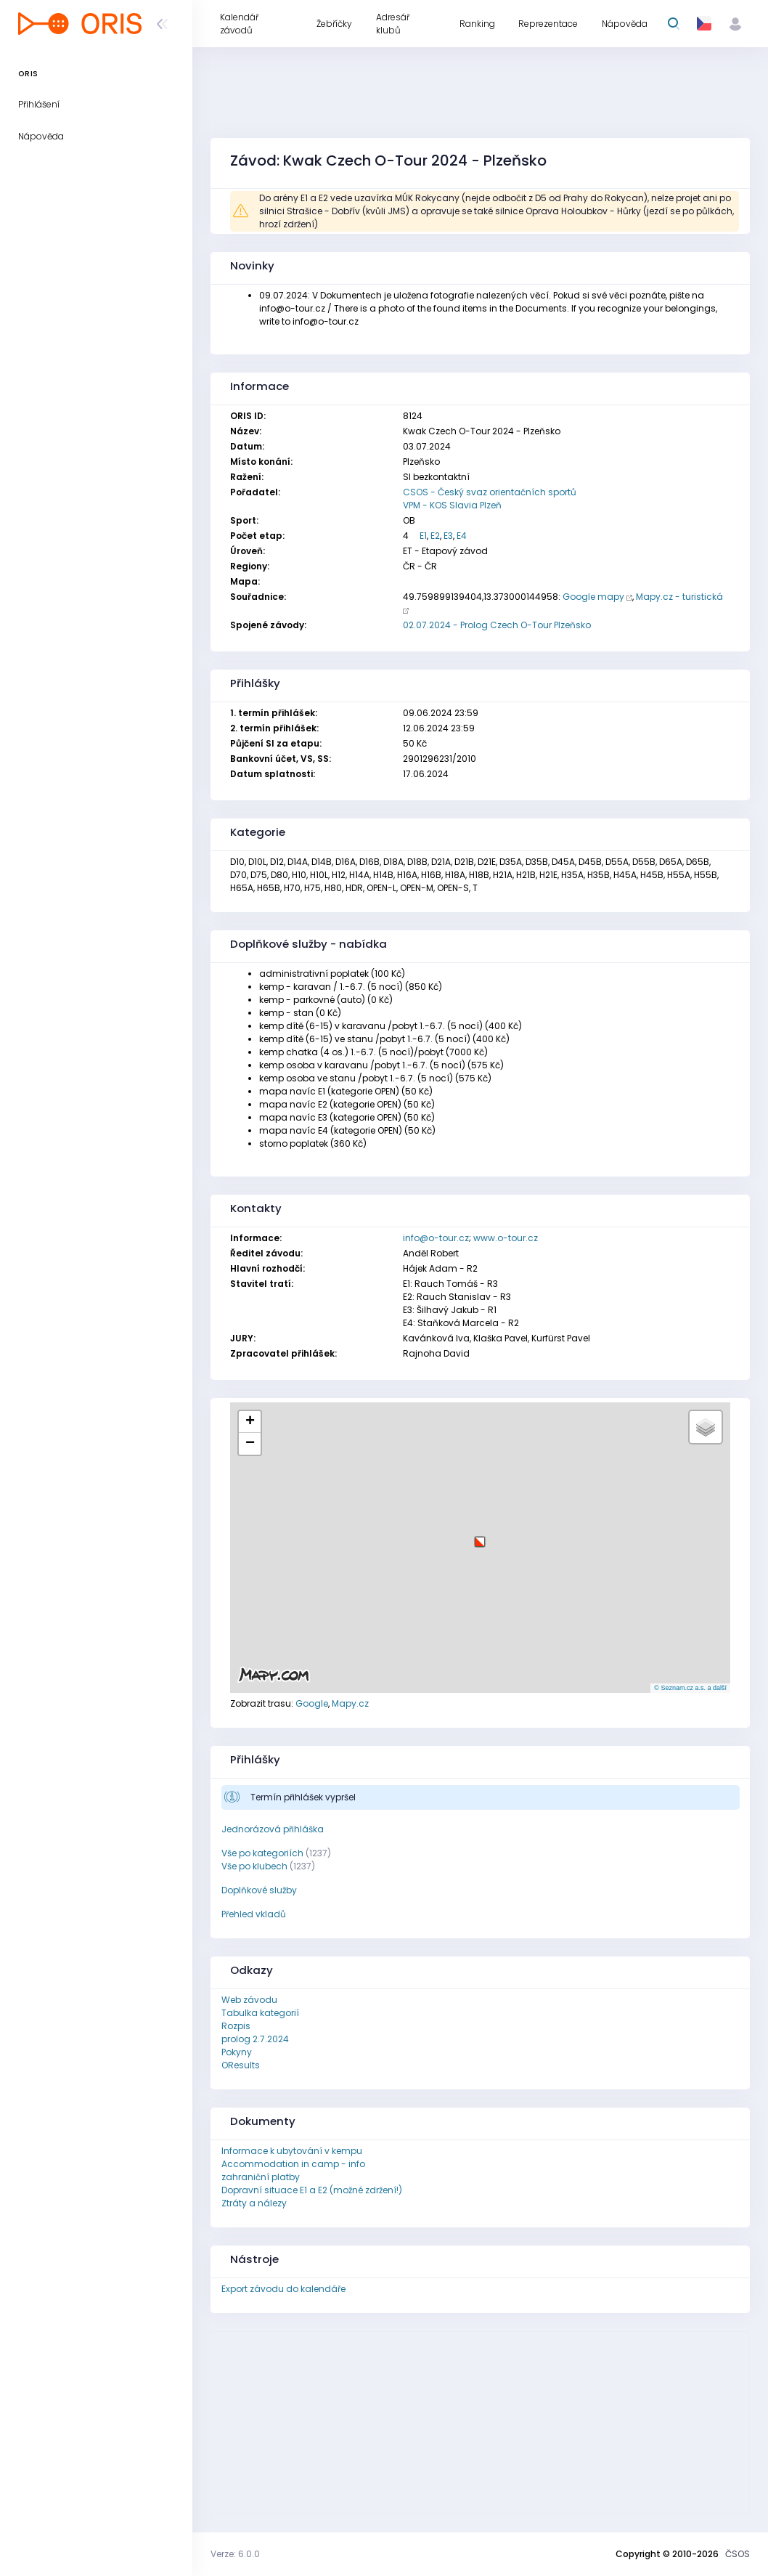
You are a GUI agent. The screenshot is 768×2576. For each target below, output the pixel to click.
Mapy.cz (350, 1703)
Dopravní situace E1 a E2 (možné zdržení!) (311, 2190)
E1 (423, 535)
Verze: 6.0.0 (235, 2554)
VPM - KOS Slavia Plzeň (452, 505)
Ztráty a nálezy (254, 2203)
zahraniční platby (260, 2177)
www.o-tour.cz (505, 1238)
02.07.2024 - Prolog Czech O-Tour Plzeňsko (497, 625)
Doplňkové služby (259, 1890)
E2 (435, 535)
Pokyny (236, 2052)
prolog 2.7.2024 (255, 2039)
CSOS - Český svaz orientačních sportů (489, 492)
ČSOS (737, 2554)
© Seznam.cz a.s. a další (690, 1687)
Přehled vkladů (253, 1914)
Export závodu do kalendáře (283, 2289)
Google (311, 1703)
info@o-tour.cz (436, 1238)
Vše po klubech (254, 1866)
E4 (462, 535)
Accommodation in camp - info (293, 2164)
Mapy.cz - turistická (679, 596)
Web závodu (249, 2000)
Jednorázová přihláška (272, 1829)
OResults (240, 2065)
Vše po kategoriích (262, 1853)
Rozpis (235, 2026)
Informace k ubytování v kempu (291, 2151)
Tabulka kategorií (260, 2013)
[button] (480, 1536)
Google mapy (593, 596)
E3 (448, 535)
